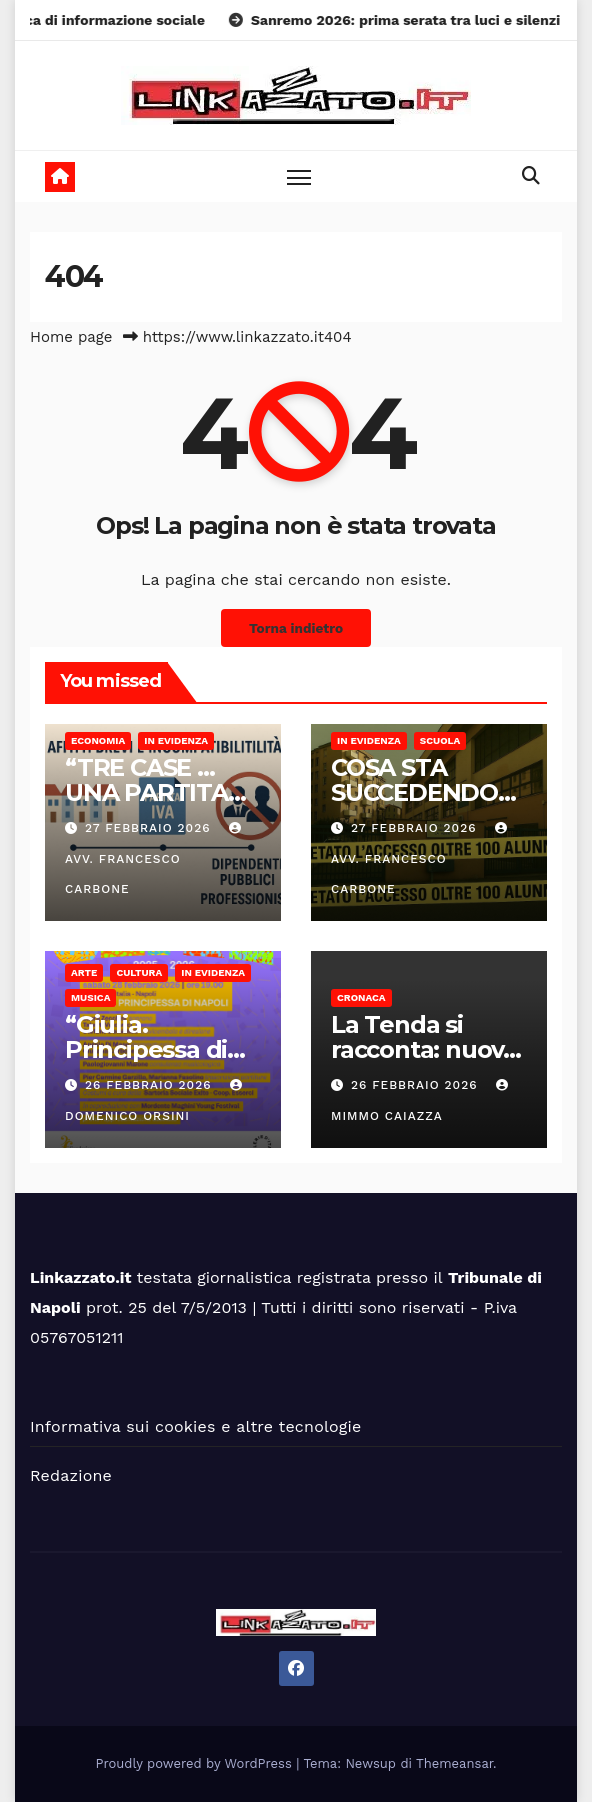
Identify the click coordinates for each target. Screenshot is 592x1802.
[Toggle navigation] (299, 176)
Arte (84, 972)
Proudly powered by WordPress (196, 1763)
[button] (531, 175)
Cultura (139, 972)
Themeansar (454, 1763)
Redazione (71, 1475)
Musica (90, 997)
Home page (71, 337)
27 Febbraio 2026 (150, 828)
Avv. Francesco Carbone (155, 859)
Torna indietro (296, 628)
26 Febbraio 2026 (151, 1085)
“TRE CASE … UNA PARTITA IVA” (146, 792)
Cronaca (361, 997)
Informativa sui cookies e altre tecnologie (195, 1426)
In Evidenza (176, 740)
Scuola (440, 740)
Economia (98, 740)
